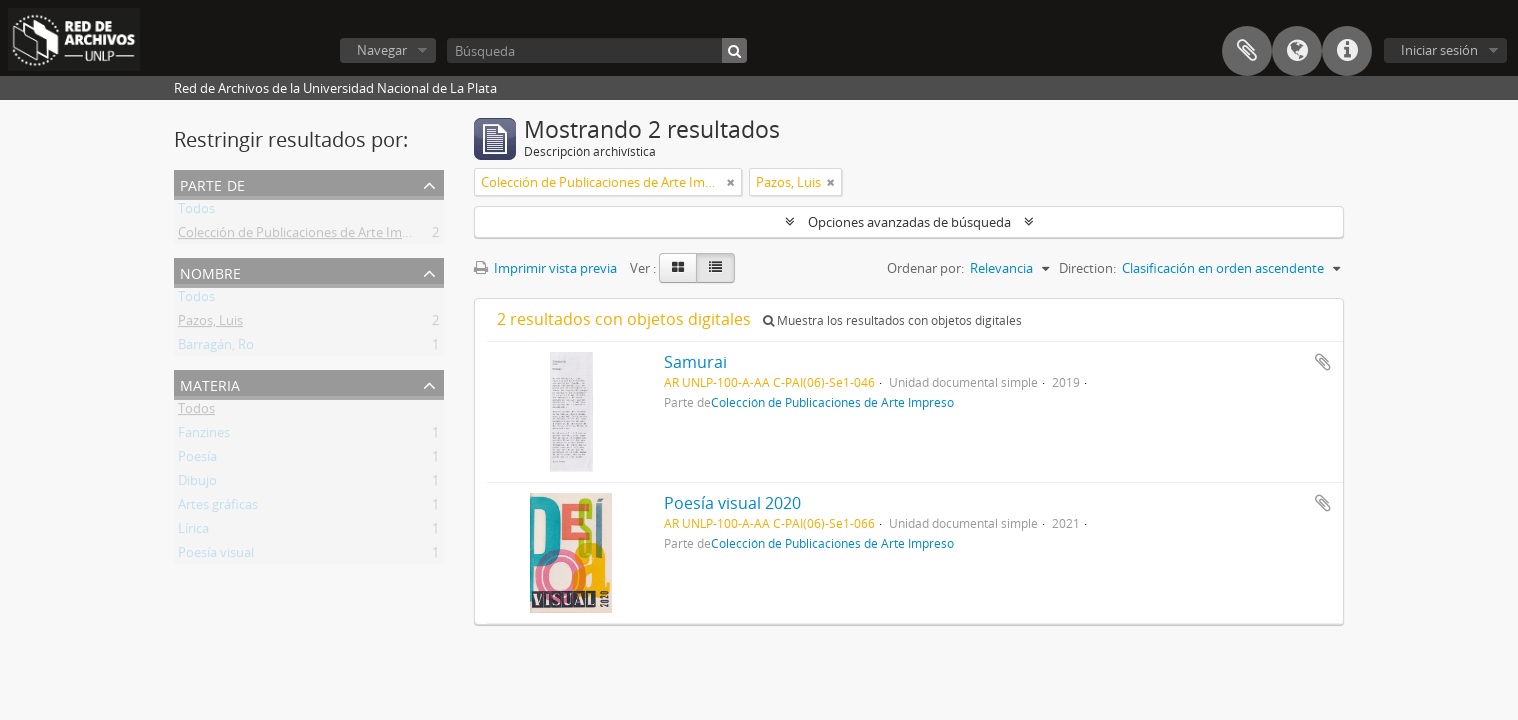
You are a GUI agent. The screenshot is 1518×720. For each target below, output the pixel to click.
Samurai (695, 362)
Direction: (1087, 268)
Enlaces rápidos (1347, 51)
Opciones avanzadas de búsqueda (909, 222)
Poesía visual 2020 (732, 503)
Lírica (193, 532)
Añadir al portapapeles (1323, 362)
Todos (196, 212)
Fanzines (204, 436)
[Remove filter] (731, 182)
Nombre (210, 271)
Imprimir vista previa (545, 268)
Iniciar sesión (1439, 50)
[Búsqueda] (597, 50)
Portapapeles (1247, 51)
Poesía (197, 460)
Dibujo (197, 484)
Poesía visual (216, 556)
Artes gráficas (218, 508)
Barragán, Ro (216, 348)
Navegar (382, 50)
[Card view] (678, 268)
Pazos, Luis (210, 324)
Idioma (1297, 51)
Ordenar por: (925, 268)
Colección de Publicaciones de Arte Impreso (307, 236)
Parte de (212, 183)
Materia (210, 383)
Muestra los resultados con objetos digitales (892, 320)
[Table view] (715, 268)
